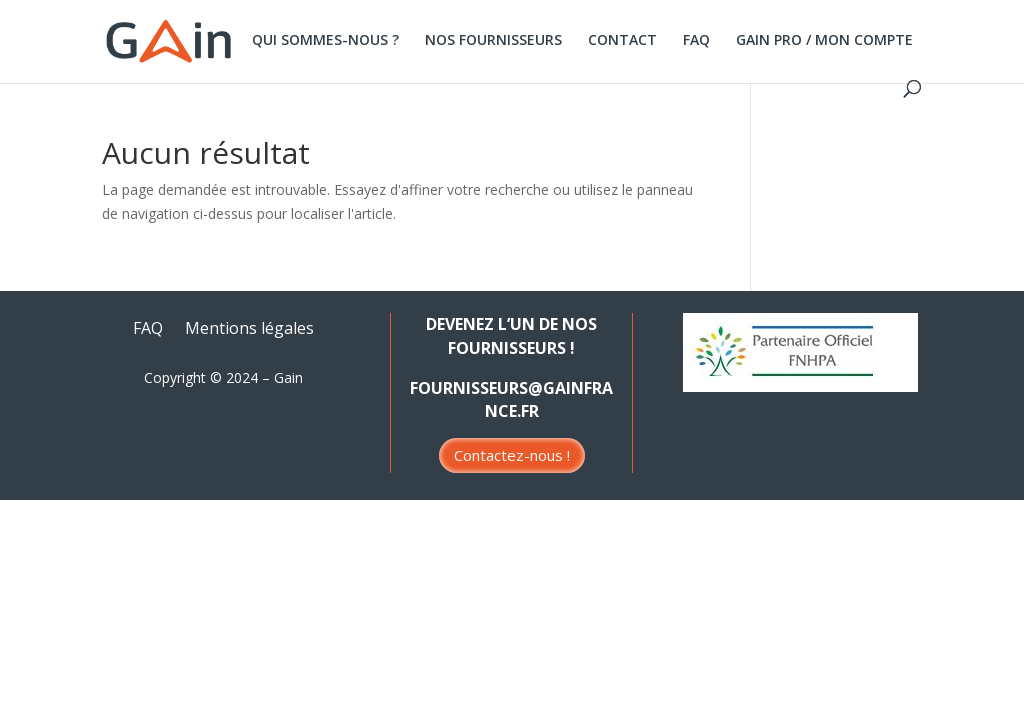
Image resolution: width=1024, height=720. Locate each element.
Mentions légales (249, 330)
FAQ (696, 41)
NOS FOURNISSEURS (493, 41)
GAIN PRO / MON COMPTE (824, 41)
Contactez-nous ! (512, 455)
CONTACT (622, 41)
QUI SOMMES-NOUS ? (325, 41)
